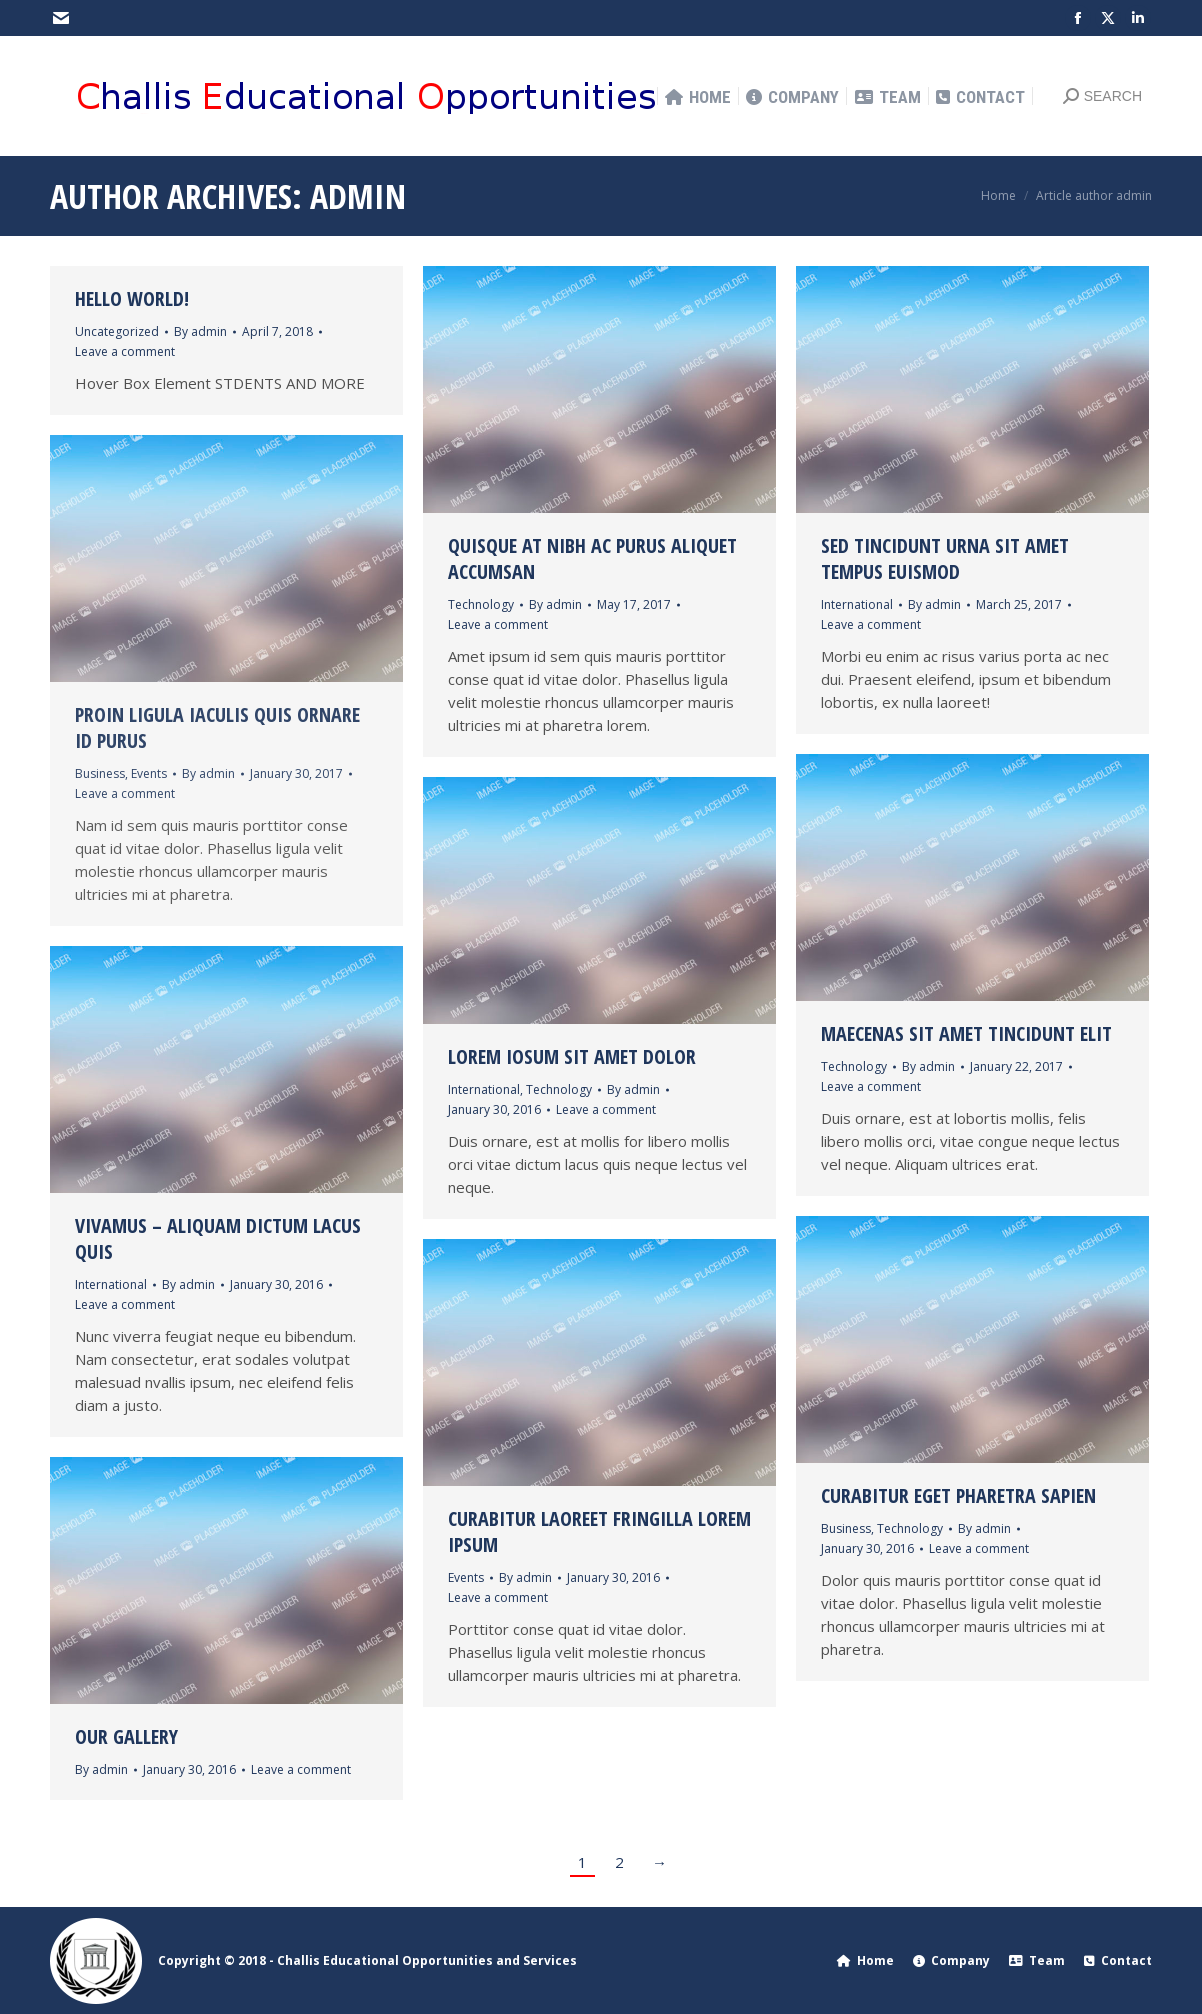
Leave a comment (125, 351)
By (200, 331)
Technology (481, 604)
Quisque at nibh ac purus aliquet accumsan (592, 558)
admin (358, 196)
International (857, 604)
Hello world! (132, 298)
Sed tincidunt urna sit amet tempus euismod (945, 558)
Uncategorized (117, 331)
